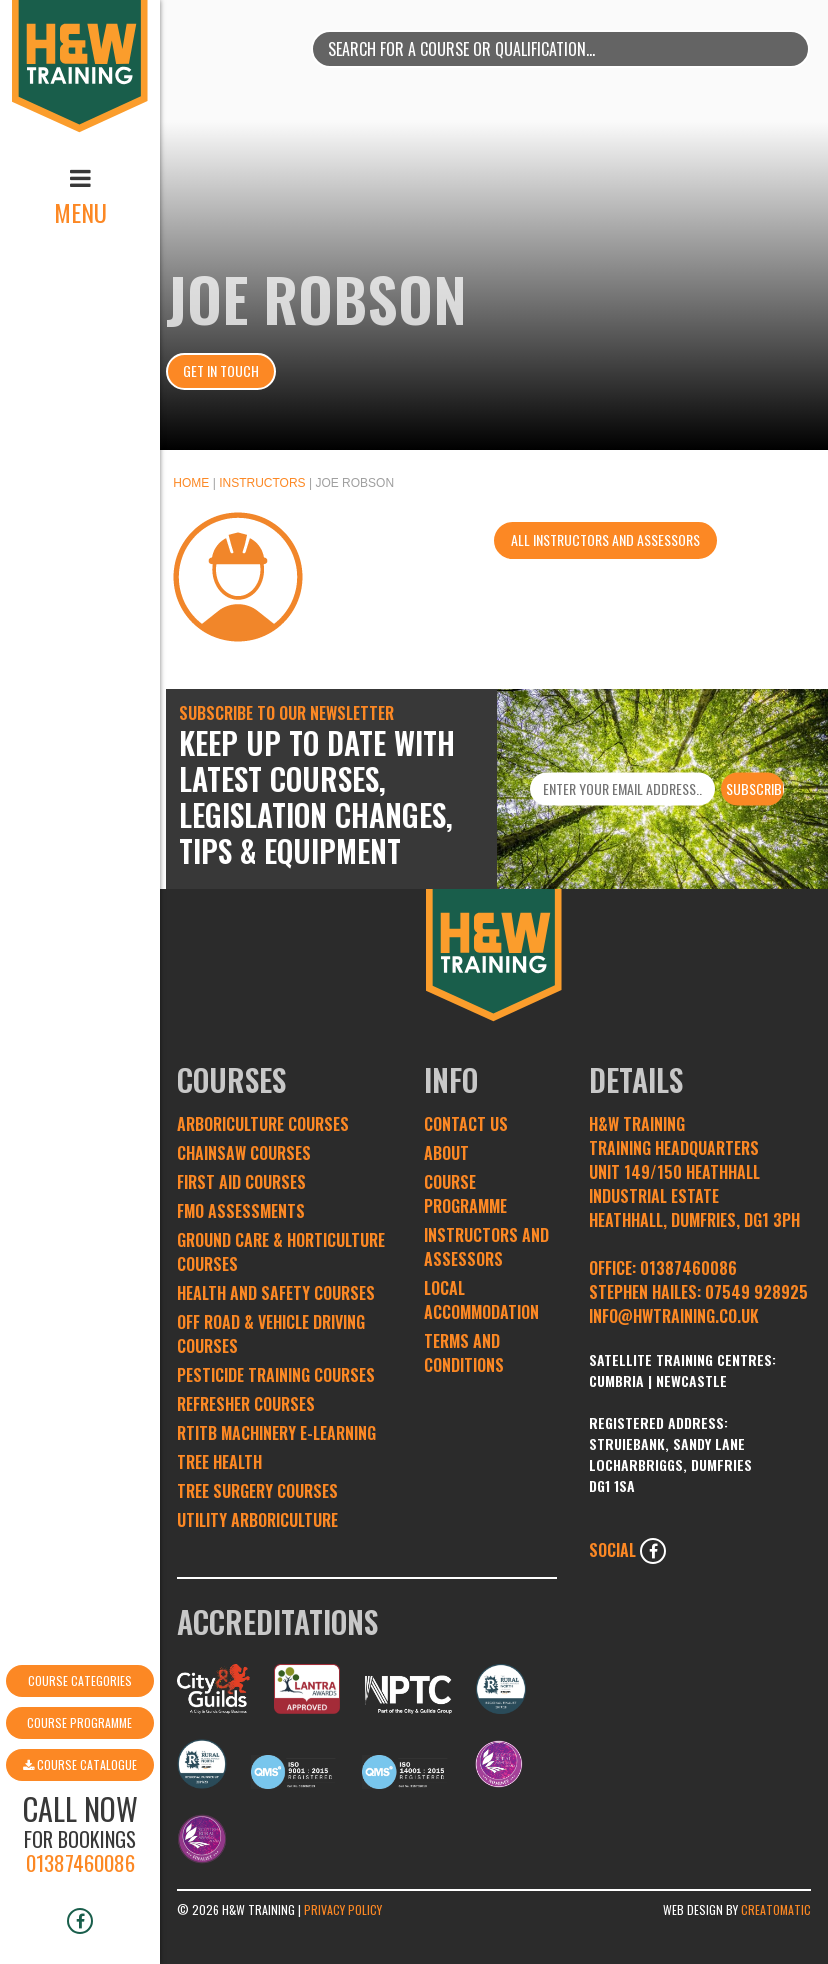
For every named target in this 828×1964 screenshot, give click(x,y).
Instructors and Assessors (486, 1247)
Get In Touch (221, 370)
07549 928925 (756, 1292)
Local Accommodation (481, 1300)
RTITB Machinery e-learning (276, 1433)
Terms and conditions (464, 1353)
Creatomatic (776, 1909)
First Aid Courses (241, 1182)
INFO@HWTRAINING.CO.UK (674, 1316)
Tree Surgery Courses (257, 1491)
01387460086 (80, 1768)
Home (191, 483)
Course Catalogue (80, 1670)
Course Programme (79, 1628)
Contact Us (466, 1124)
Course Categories (80, 1586)
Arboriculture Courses (263, 1124)
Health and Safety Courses (276, 1293)
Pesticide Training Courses (276, 1375)
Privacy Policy (343, 1909)
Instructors (262, 483)
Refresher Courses (246, 1404)
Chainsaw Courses (244, 1153)
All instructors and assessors (605, 539)
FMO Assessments (241, 1211)
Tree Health (219, 1462)
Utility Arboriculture (257, 1520)
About (446, 1153)
